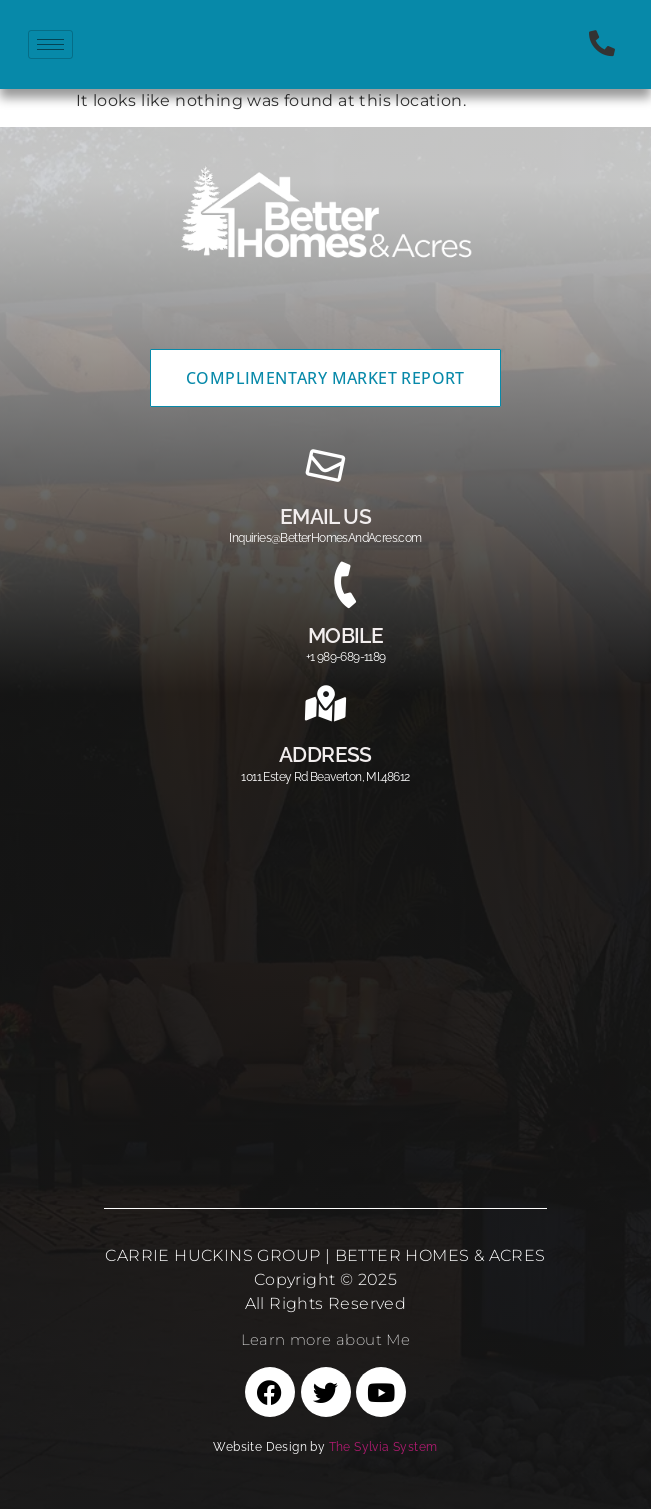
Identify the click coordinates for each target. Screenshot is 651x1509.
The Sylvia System (383, 1447)
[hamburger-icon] (50, 44)
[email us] (326, 466)
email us (325, 516)
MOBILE (345, 635)
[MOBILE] (346, 585)
